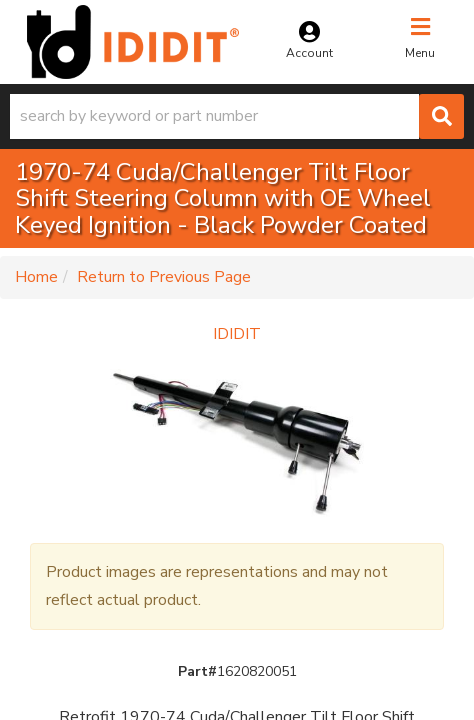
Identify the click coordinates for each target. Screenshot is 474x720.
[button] (237, 116)
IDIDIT (237, 334)
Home (36, 277)
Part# (197, 671)
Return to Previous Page (164, 277)
